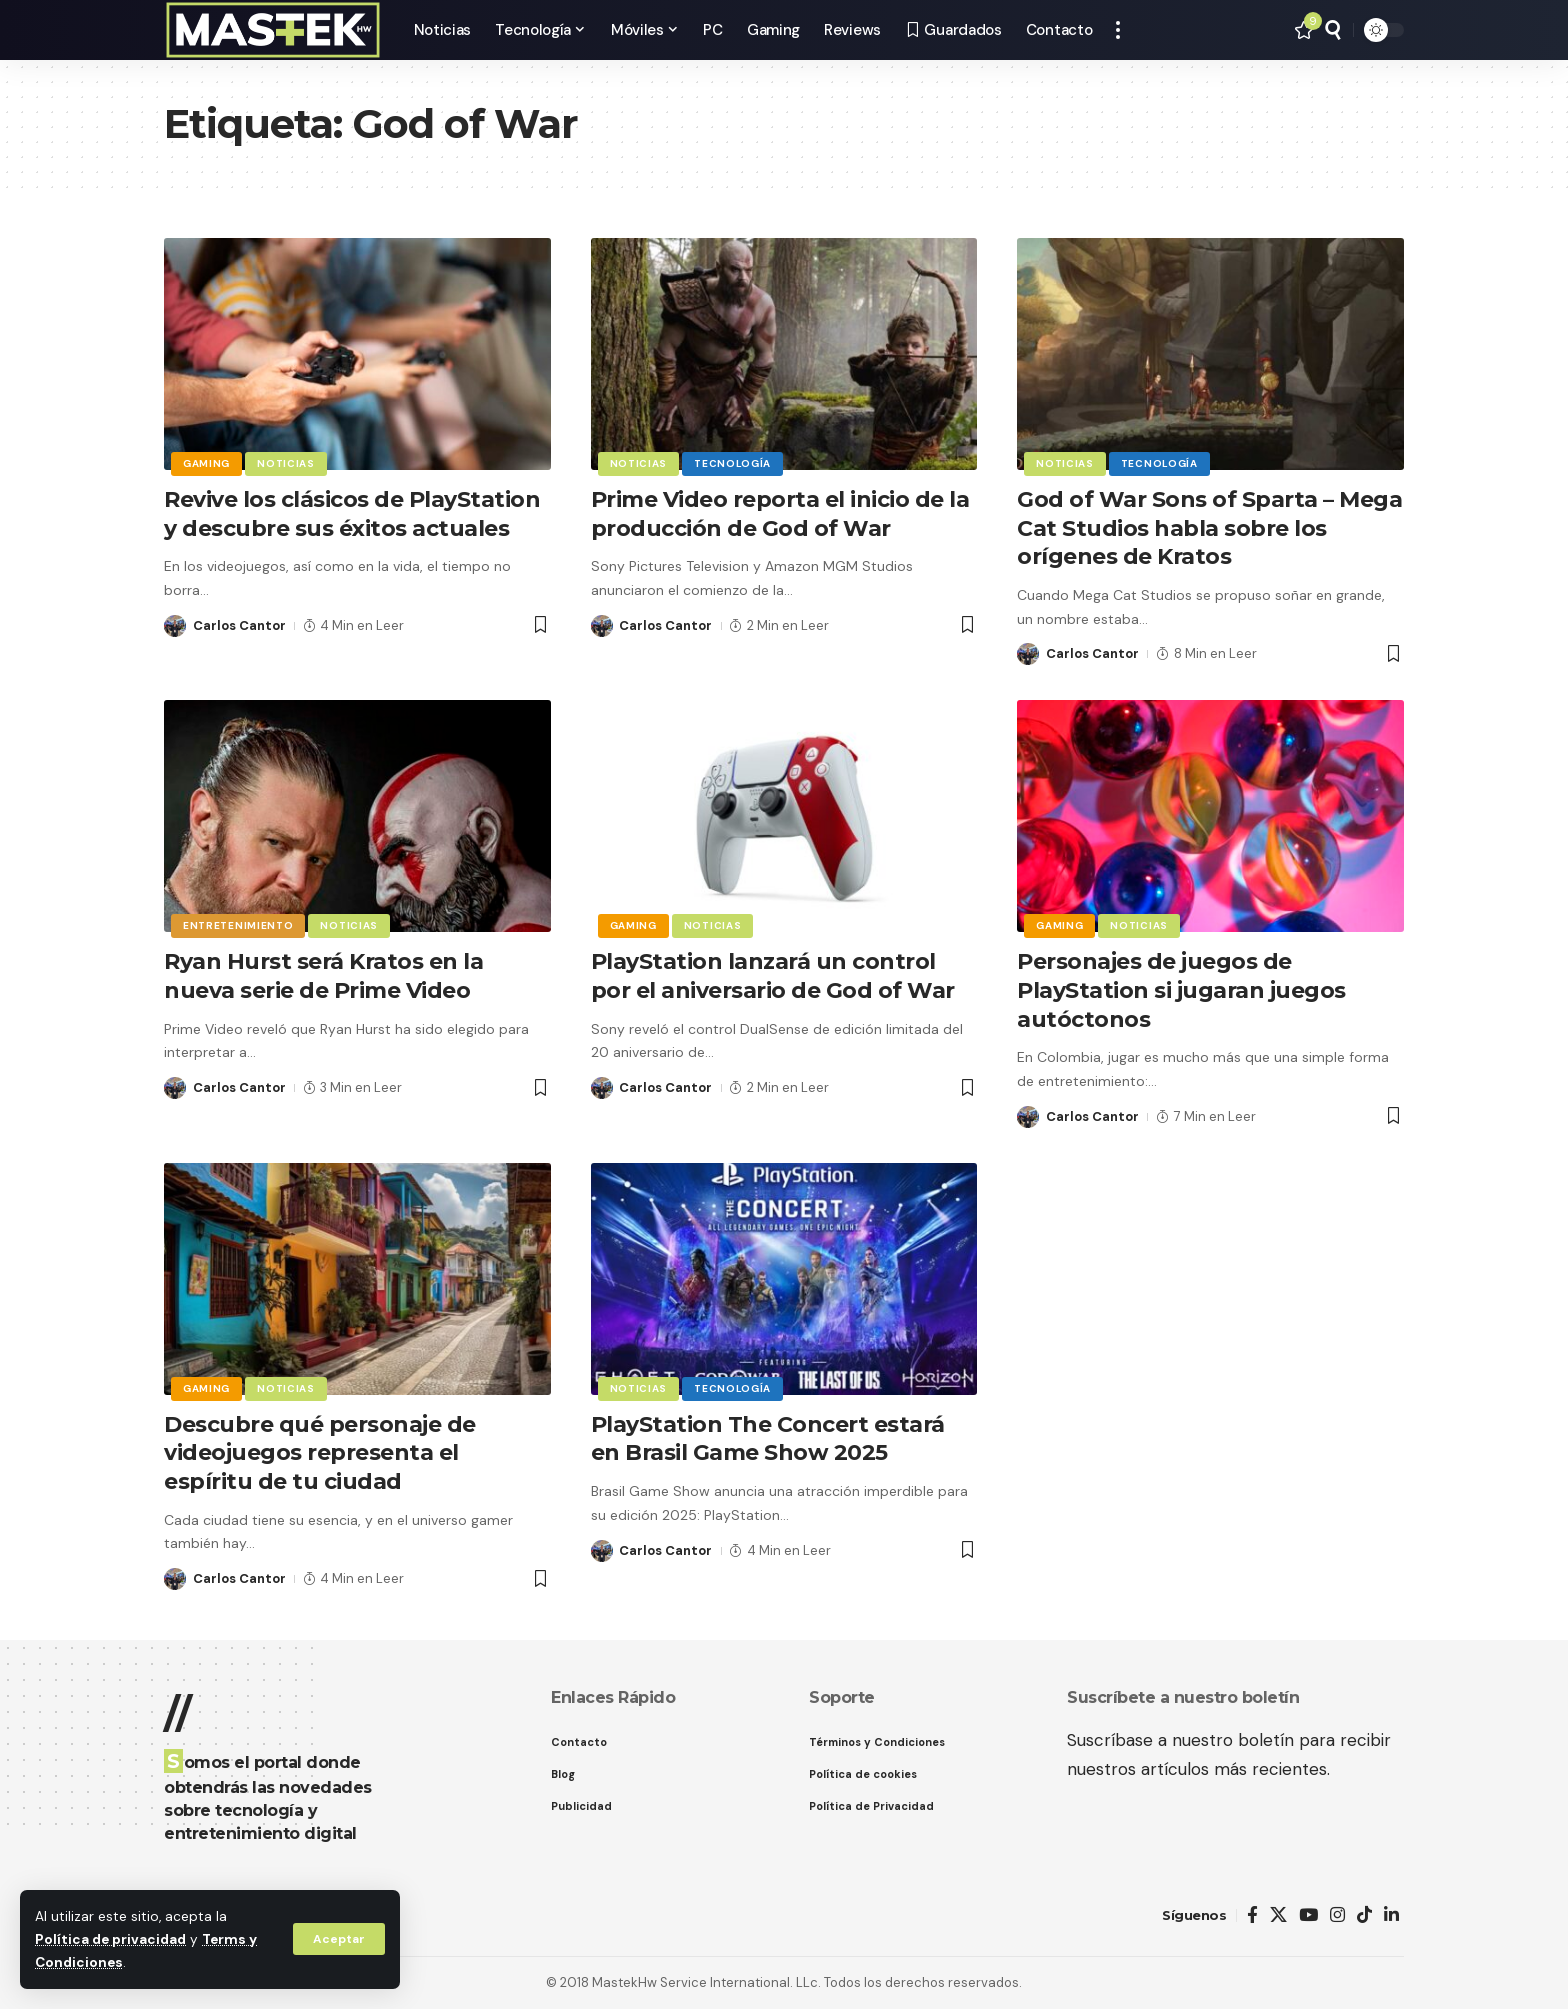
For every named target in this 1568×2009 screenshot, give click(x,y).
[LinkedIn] (1391, 1915)
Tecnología (732, 463)
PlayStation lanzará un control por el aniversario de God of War (773, 976)
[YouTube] (1308, 1915)
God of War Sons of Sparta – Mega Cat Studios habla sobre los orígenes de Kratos (1209, 528)
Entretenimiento (238, 925)
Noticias (286, 463)
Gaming (206, 463)
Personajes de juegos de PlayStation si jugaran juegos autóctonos (1181, 990)
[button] (339, 1939)
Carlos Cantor (239, 625)
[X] (1278, 1915)
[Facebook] (1252, 1915)
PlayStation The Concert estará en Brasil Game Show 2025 (768, 1439)
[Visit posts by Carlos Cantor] (175, 626)
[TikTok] (1364, 1915)
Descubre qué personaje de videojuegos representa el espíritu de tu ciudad (320, 1453)
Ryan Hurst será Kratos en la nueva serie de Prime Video (323, 976)
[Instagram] (1337, 1915)
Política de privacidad (110, 1939)
